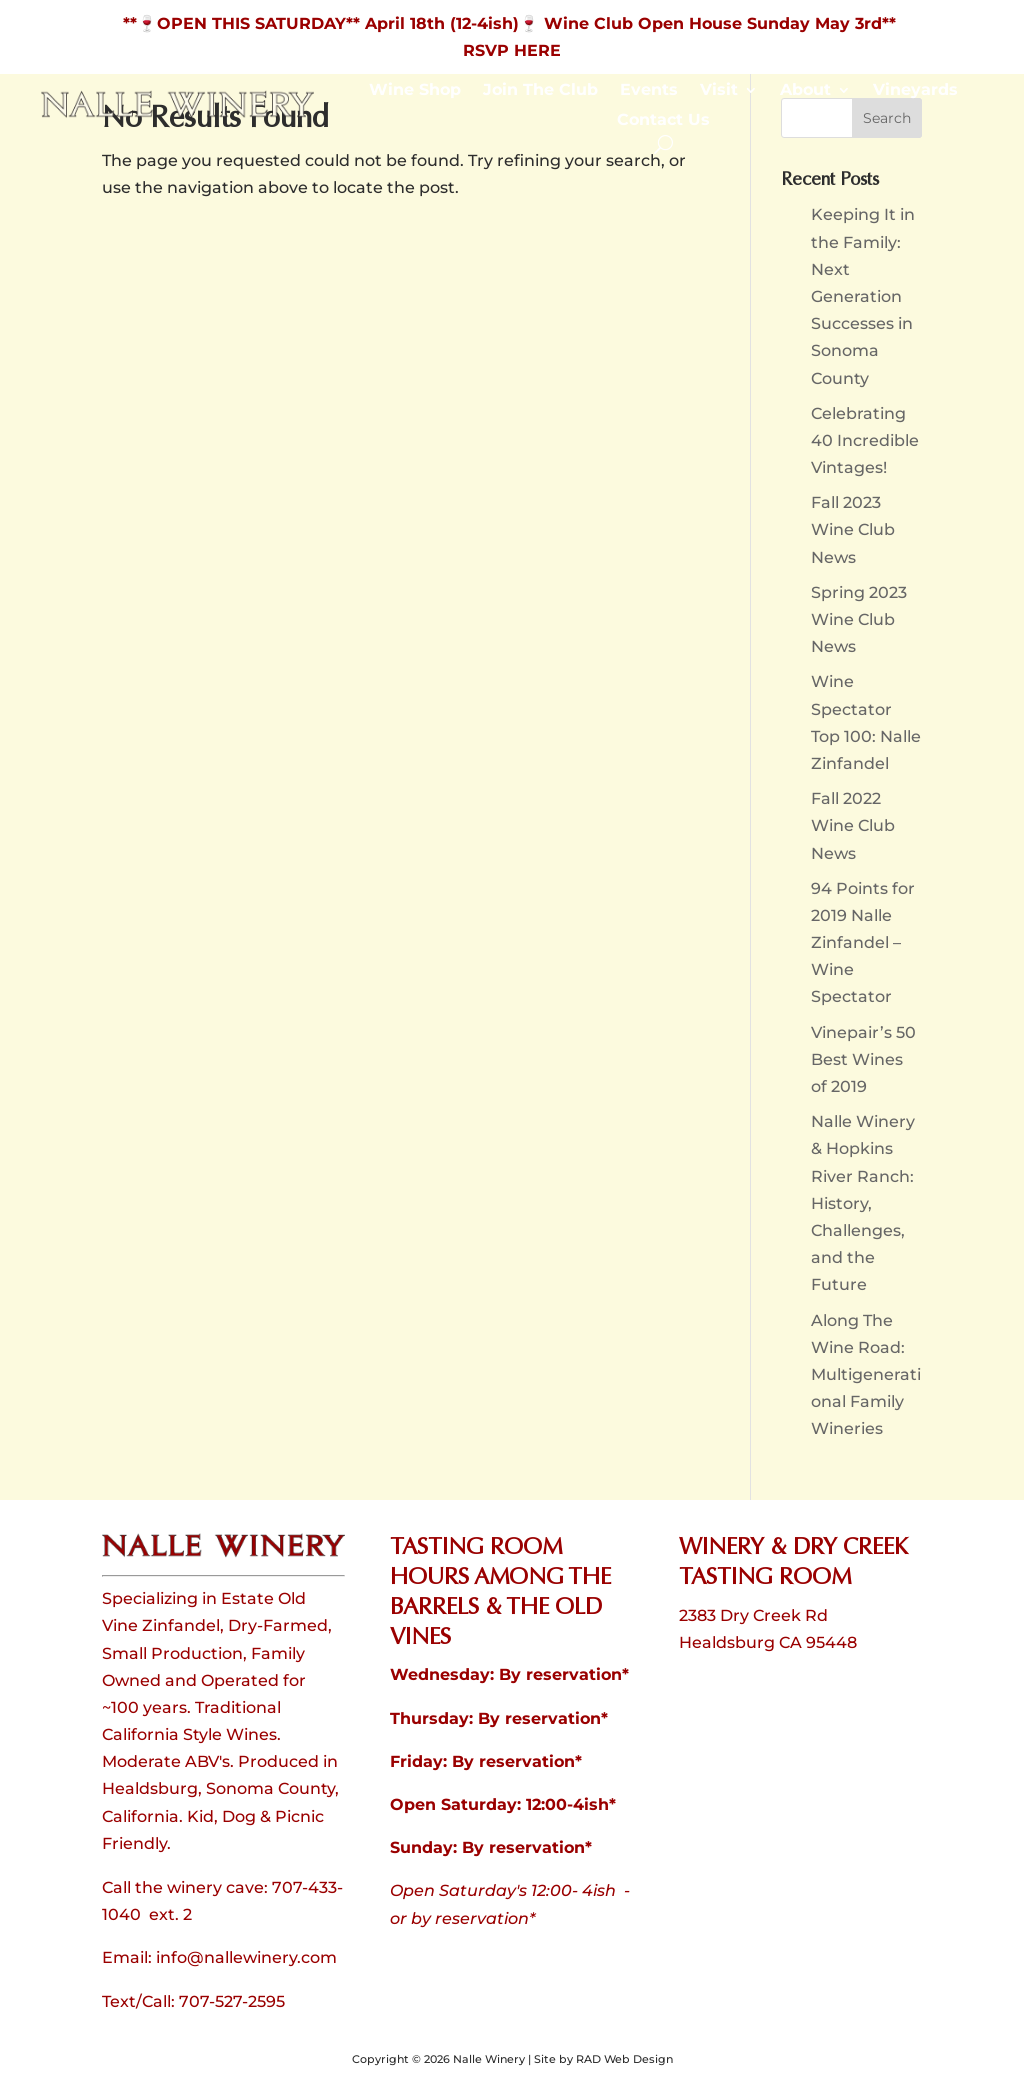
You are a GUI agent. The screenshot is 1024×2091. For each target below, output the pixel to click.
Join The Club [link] (540, 91)
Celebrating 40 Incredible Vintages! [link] (865, 440)
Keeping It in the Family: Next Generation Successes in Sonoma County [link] (863, 296)
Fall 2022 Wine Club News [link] (853, 825)
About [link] (805, 91)
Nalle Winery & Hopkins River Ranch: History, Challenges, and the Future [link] (863, 1203)
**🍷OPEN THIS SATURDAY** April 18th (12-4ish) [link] (321, 23)
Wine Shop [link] (415, 91)
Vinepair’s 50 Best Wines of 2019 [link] (863, 1059)
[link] (177, 113)
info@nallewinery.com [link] (246, 1957)
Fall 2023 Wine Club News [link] (853, 529)
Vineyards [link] (915, 91)
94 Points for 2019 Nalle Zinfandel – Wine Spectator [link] (863, 943)
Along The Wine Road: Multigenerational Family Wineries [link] (866, 1375)
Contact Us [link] (663, 121)
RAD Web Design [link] (624, 2059)
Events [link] (649, 91)
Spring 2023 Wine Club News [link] (859, 619)
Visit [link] (719, 91)
